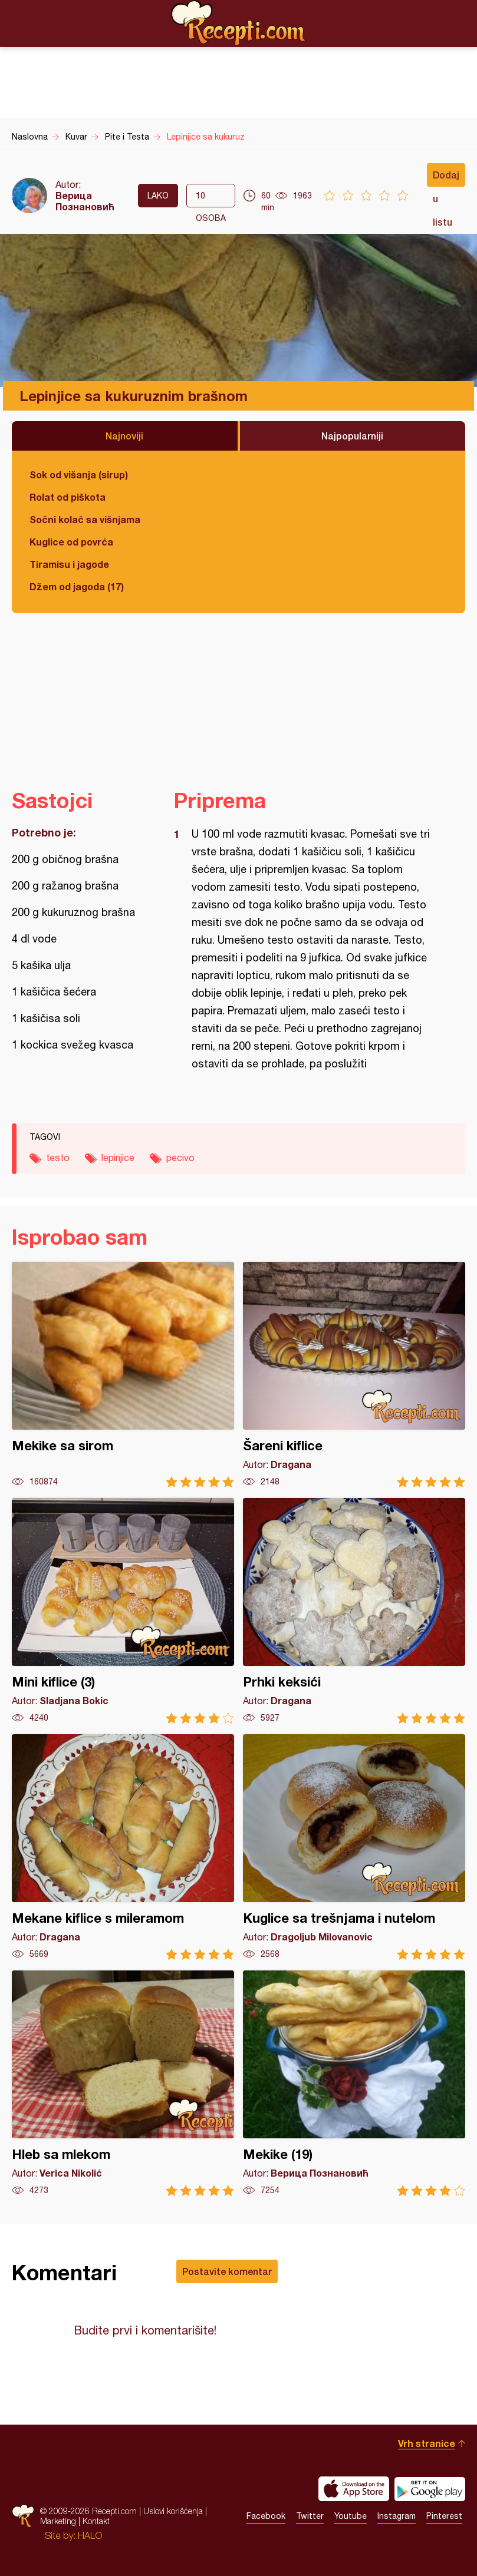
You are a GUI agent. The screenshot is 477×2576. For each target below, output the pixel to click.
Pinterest (444, 2516)
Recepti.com (239, 23)
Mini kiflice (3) (123, 1611)
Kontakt (96, 2521)
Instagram (396, 2516)
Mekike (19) (354, 2083)
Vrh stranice (426, 2443)
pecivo (180, 1157)
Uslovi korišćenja (173, 2511)
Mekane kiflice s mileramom (123, 1847)
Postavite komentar (227, 2271)
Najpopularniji (352, 435)
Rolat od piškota (67, 496)
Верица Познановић (84, 201)
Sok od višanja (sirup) (78, 474)
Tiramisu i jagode (69, 564)
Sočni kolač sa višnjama (84, 519)
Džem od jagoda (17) (76, 586)
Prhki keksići (354, 1611)
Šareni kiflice (354, 1374)
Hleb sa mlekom (123, 2083)
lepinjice (117, 1157)
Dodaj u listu (446, 178)
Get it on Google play (429, 2488)
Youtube (350, 2516)
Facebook (265, 2516)
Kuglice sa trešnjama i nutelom (354, 1847)
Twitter (310, 2516)
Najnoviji (124, 435)
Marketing (58, 2521)
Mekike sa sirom (123, 1374)
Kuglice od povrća (71, 541)
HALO (90, 2535)
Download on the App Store (353, 2488)
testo (58, 1157)
